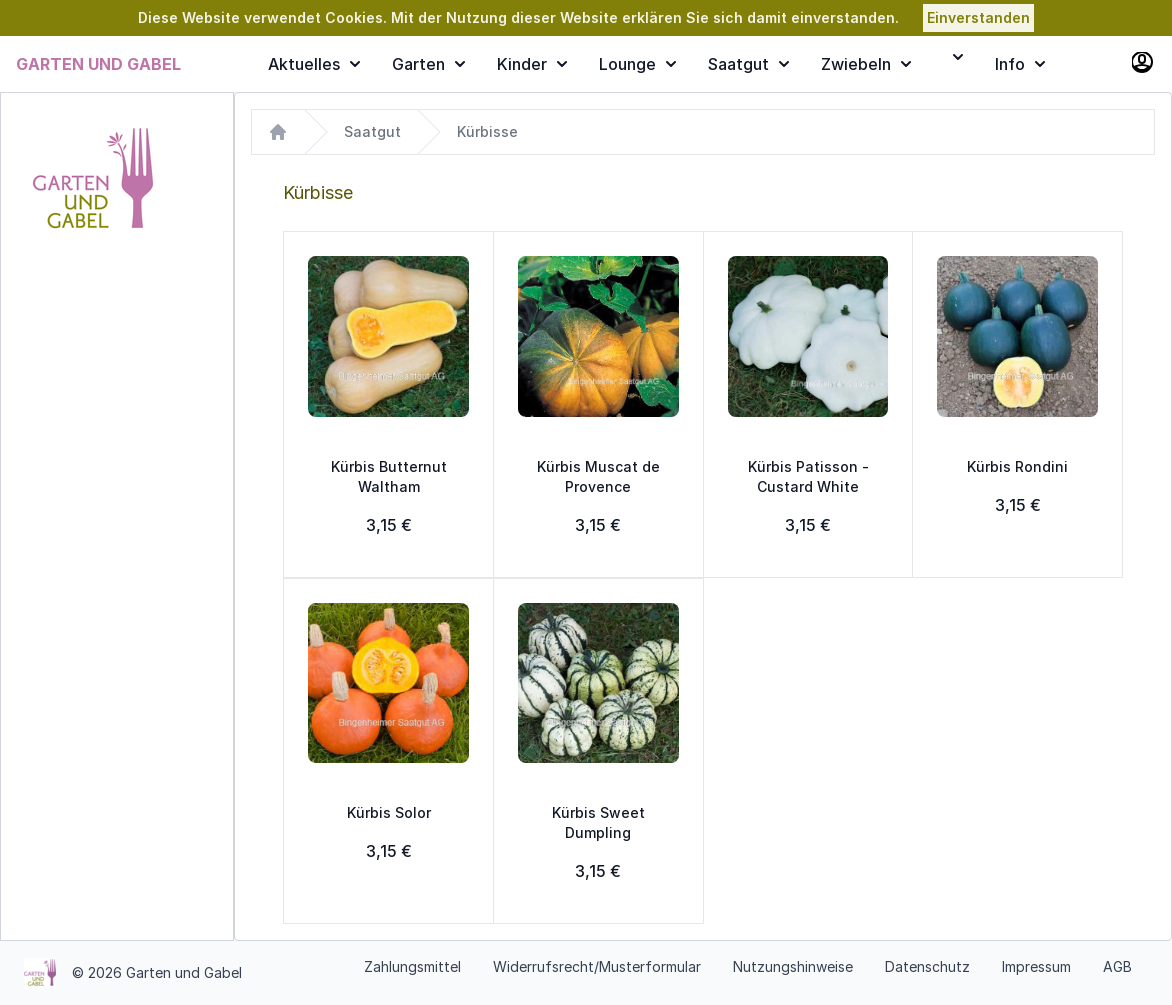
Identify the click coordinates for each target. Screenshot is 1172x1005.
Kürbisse (487, 131)
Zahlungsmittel (412, 966)
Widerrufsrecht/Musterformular (597, 966)
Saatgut (748, 64)
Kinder (532, 64)
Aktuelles (314, 64)
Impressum (1036, 966)
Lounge (637, 64)
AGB (1117, 966)
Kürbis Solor (389, 812)
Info (1020, 64)
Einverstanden (978, 17)
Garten (428, 64)
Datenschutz (927, 966)
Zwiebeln (866, 64)
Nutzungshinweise (793, 966)
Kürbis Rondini (1017, 466)
